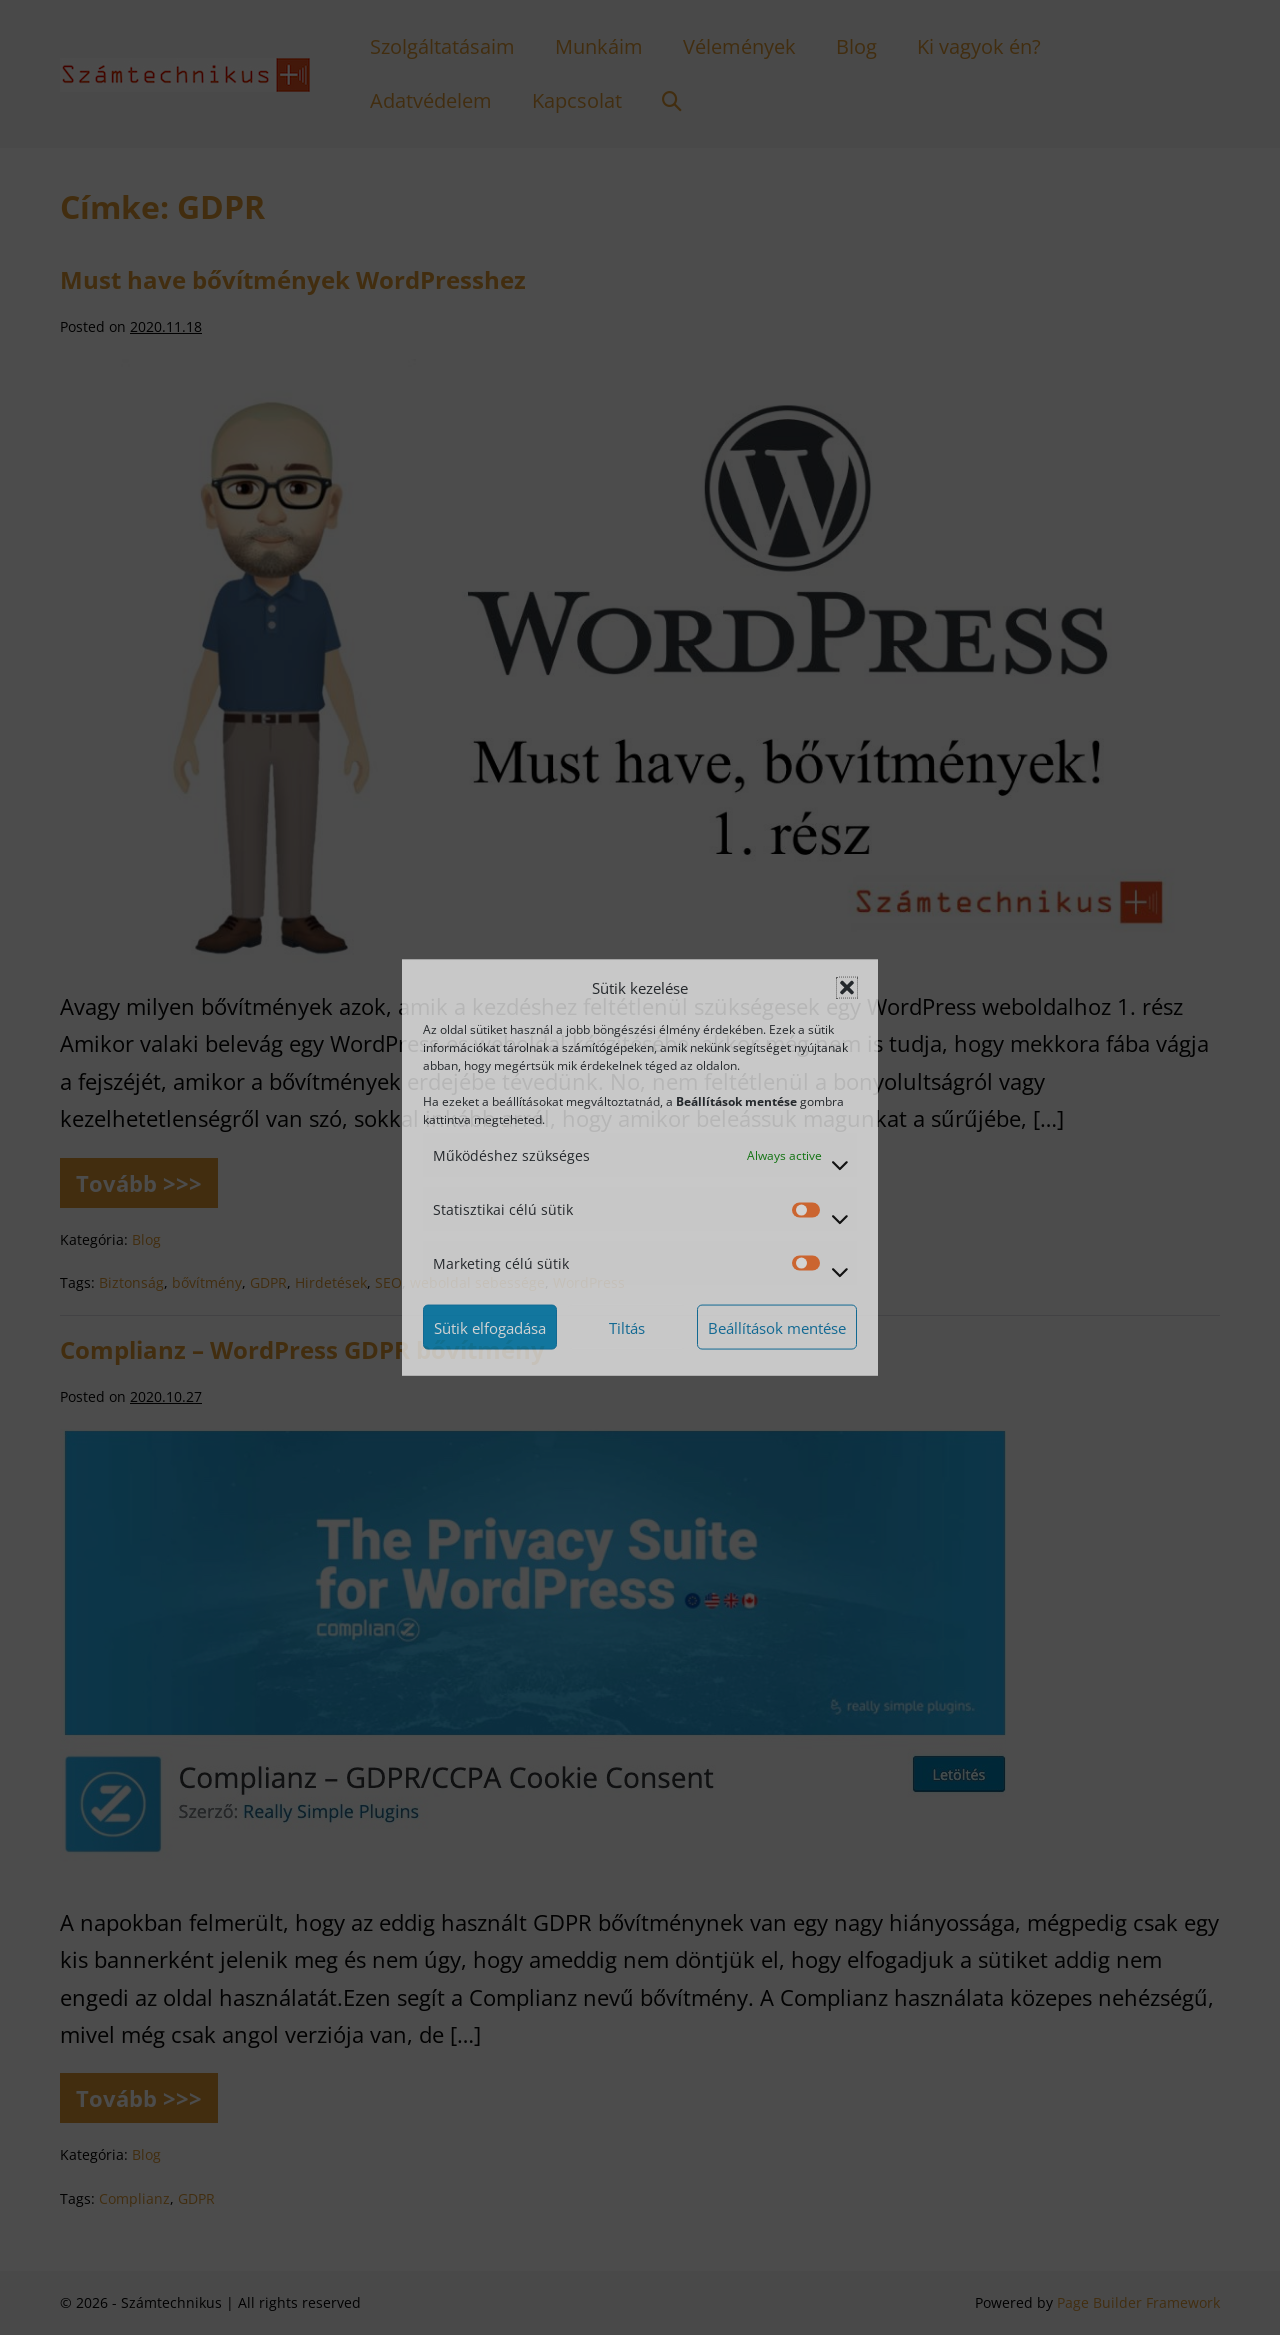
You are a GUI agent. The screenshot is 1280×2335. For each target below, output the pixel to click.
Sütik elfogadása (490, 1327)
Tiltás (627, 1327)
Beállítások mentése (777, 1327)
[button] (847, 988)
